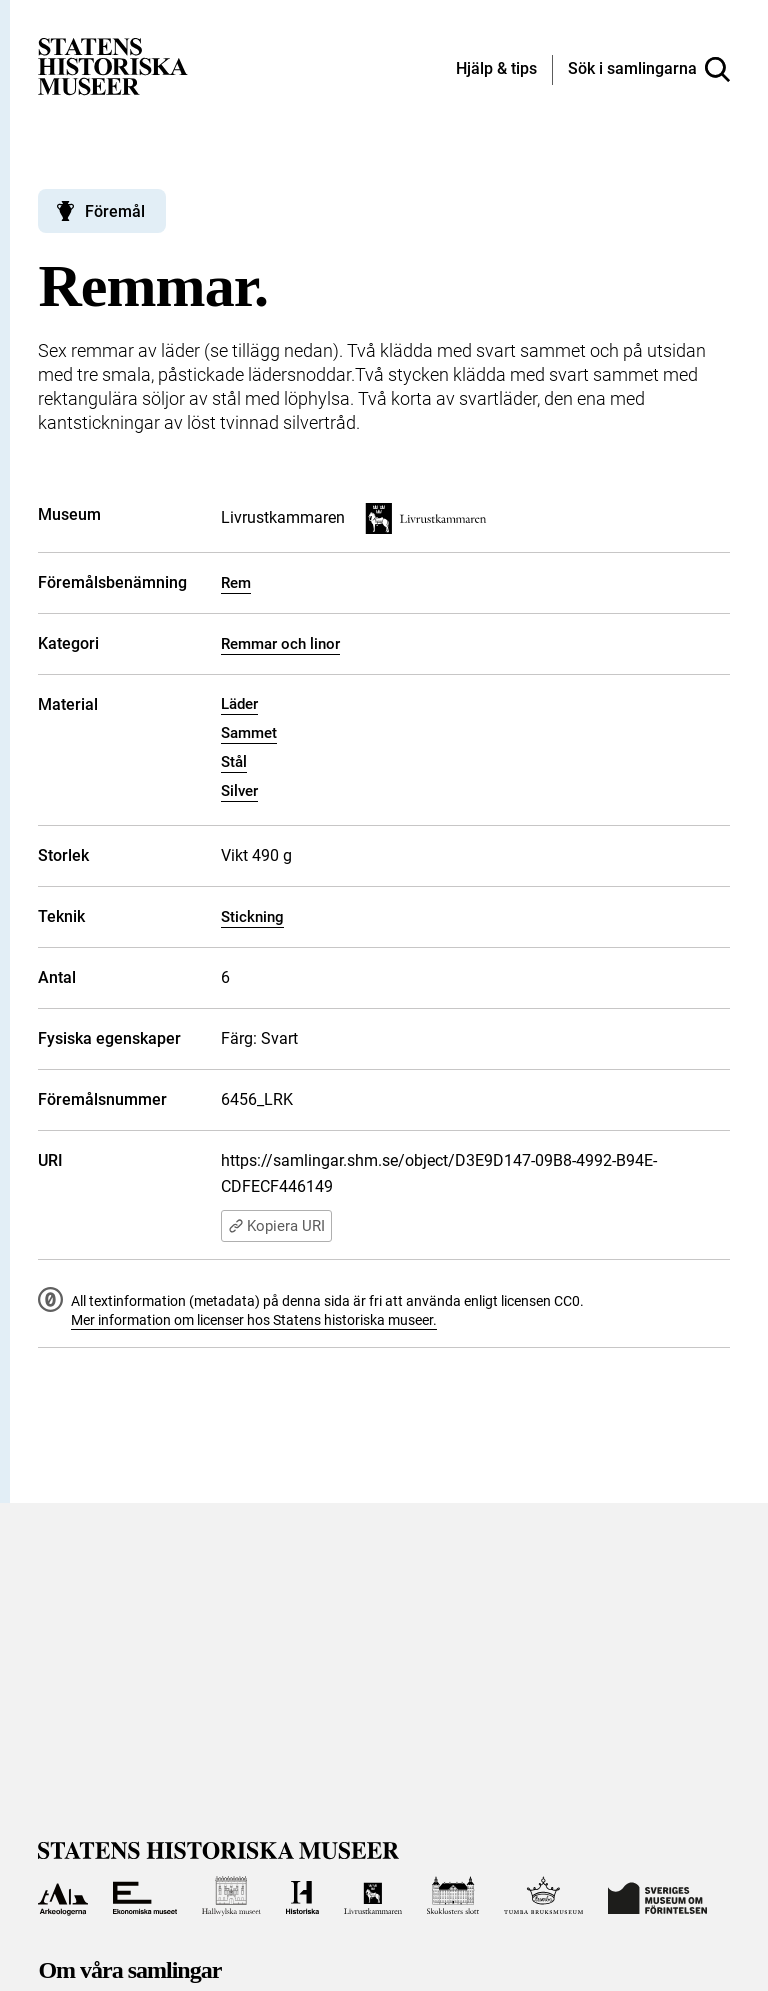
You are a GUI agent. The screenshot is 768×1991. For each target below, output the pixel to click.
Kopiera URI (276, 1226)
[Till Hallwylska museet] (231, 1896)
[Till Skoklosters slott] (453, 1896)
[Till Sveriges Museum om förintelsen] (657, 1896)
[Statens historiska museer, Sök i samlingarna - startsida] (113, 65)
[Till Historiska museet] (302, 1896)
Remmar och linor (280, 644)
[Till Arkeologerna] (62, 1896)
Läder (239, 704)
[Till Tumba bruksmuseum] (544, 1896)
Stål (234, 762)
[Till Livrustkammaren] (373, 1896)
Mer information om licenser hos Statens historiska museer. (254, 1320)
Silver (239, 791)
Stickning (252, 917)
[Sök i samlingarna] (649, 70)
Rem (236, 583)
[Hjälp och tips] (496, 70)
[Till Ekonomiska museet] (145, 1896)
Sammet (249, 733)
